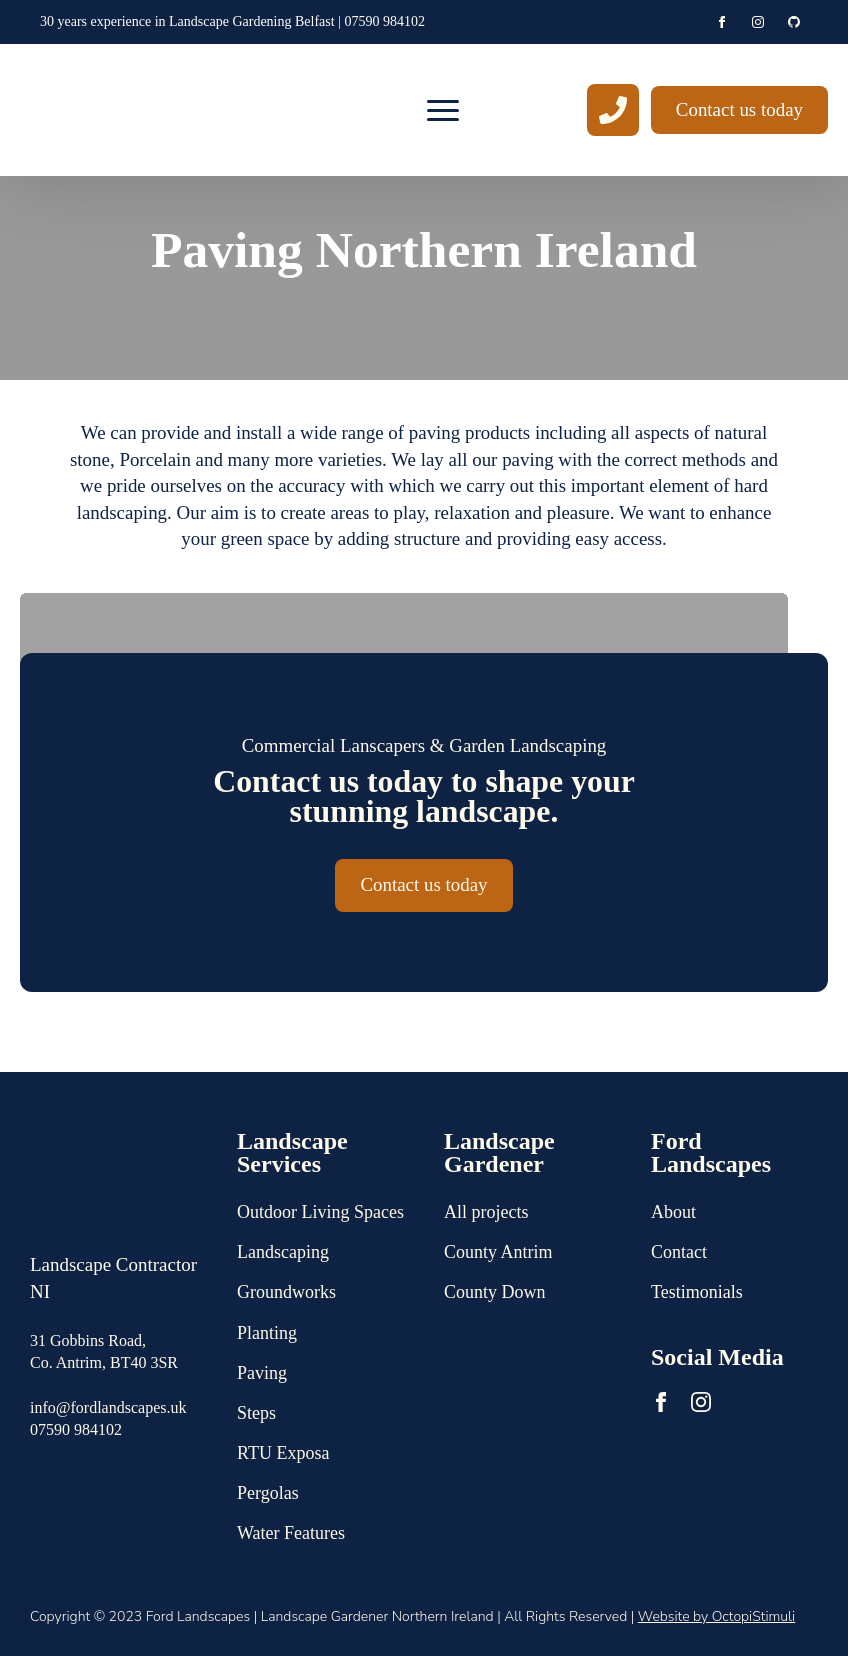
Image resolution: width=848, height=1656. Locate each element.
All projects (486, 1212)
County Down (495, 1292)
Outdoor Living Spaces (320, 1212)
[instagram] (758, 22)
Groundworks (286, 1292)
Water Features (291, 1533)
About (673, 1212)
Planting (267, 1333)
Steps (256, 1413)
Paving (262, 1373)
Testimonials (697, 1292)
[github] (794, 22)
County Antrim (498, 1252)
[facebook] (722, 22)
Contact (679, 1252)
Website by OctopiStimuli (716, 1616)
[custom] (613, 110)
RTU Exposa (283, 1453)
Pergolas (268, 1493)
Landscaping (283, 1252)
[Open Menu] (443, 110)
